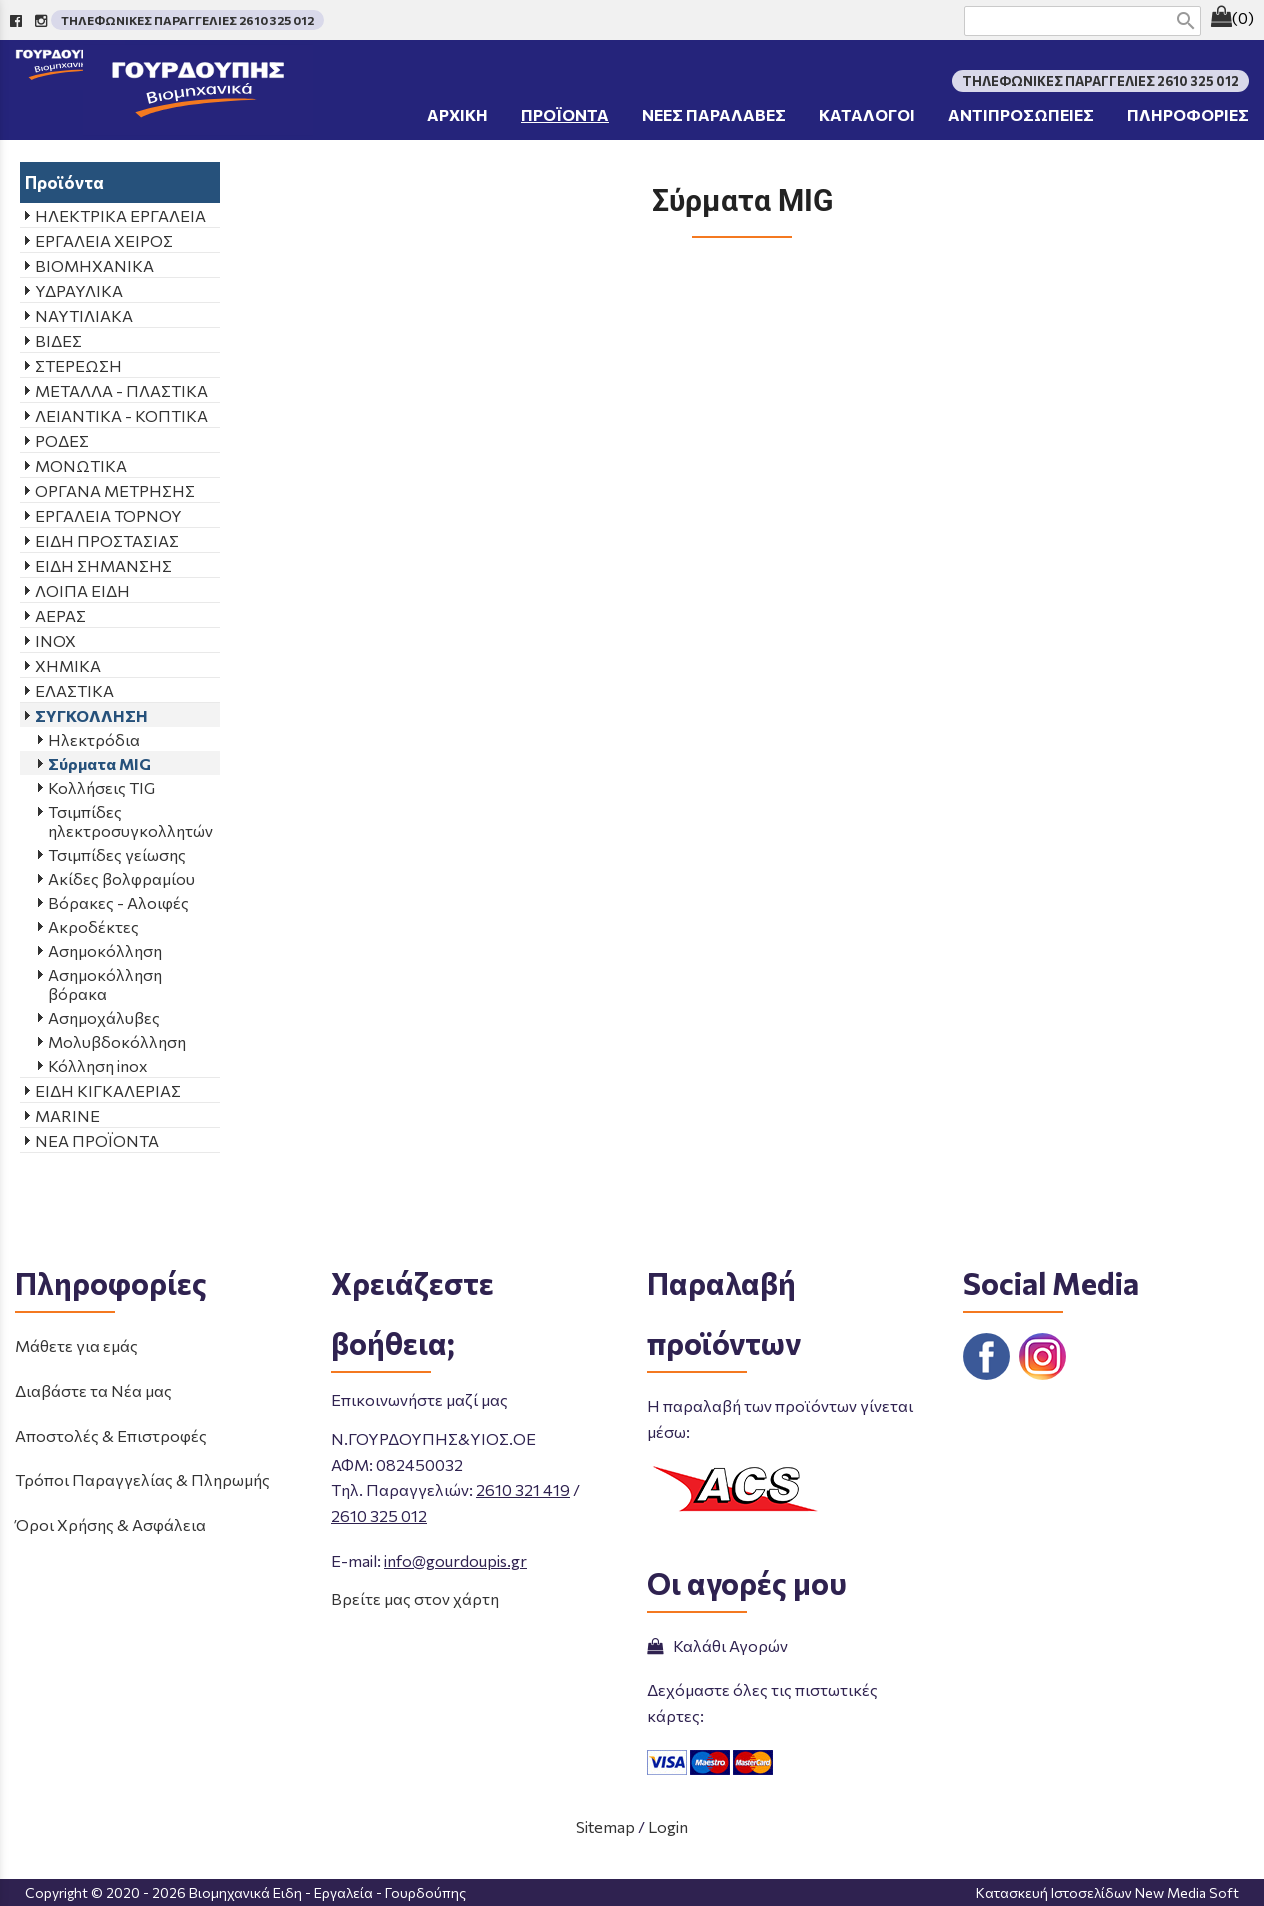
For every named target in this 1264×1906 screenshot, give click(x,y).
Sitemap (605, 1826)
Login (668, 1826)
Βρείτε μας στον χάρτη (415, 1598)
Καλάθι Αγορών (717, 1645)
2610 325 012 (379, 1515)
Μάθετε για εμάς (76, 1345)
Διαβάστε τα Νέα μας (93, 1390)
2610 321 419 (523, 1489)
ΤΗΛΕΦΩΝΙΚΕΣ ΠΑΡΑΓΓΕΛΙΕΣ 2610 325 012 (187, 20)
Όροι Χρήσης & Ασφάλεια (110, 1524)
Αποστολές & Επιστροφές (111, 1435)
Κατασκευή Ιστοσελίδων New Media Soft (1107, 1892)
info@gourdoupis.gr (455, 1560)
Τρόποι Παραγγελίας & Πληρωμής (142, 1479)
